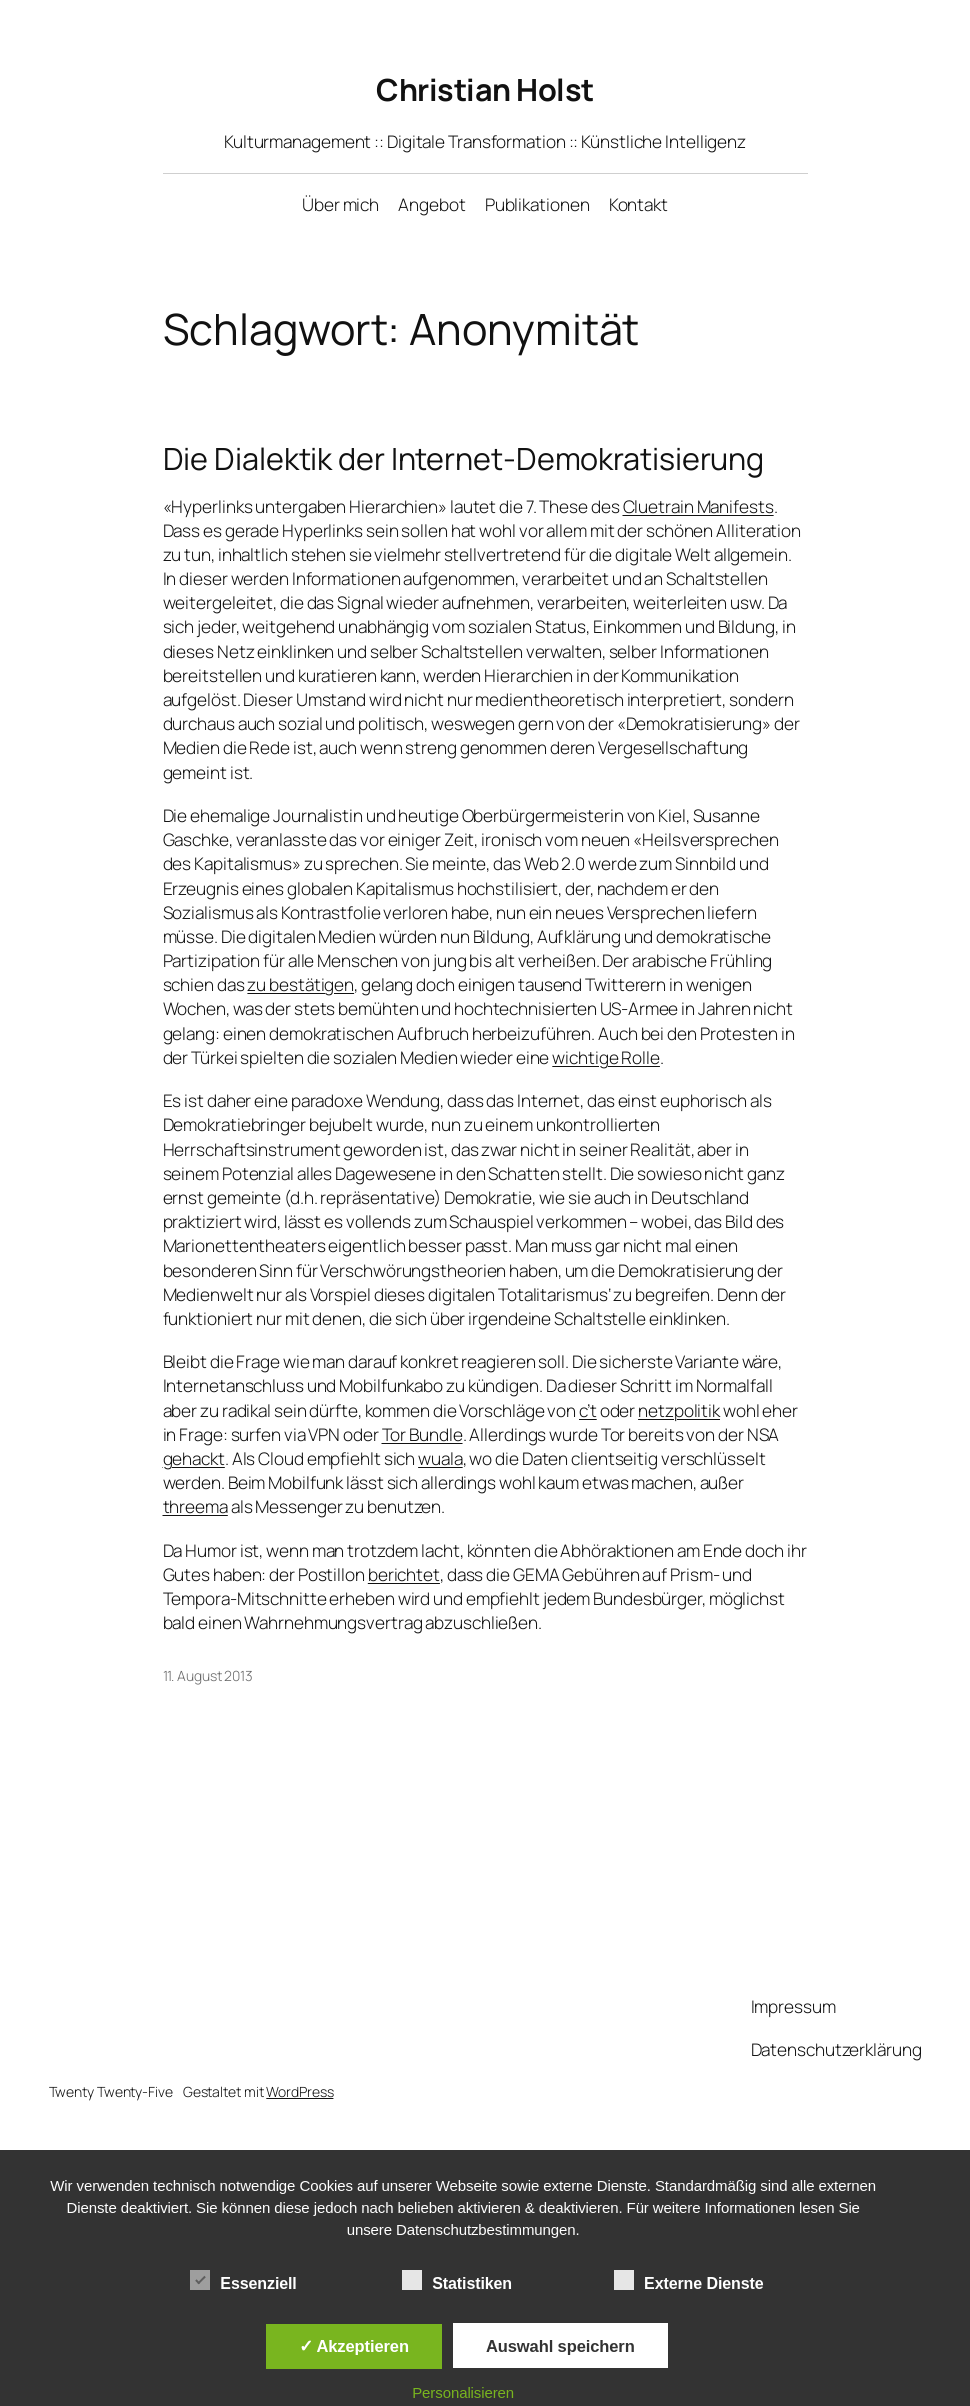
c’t (588, 1410)
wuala (440, 1458)
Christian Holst (485, 89)
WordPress (299, 2091)
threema (195, 1506)
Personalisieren (463, 2392)
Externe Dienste (688, 2281)
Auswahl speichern (560, 2346)
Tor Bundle (422, 1434)
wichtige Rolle (606, 1057)
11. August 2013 (208, 1675)
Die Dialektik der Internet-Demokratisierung (464, 458)
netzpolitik (679, 1410)
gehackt (194, 1458)
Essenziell (243, 2281)
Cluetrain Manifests (698, 506)
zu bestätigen (300, 984)
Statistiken (457, 2281)
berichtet (404, 1574)
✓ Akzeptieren (354, 2346)
